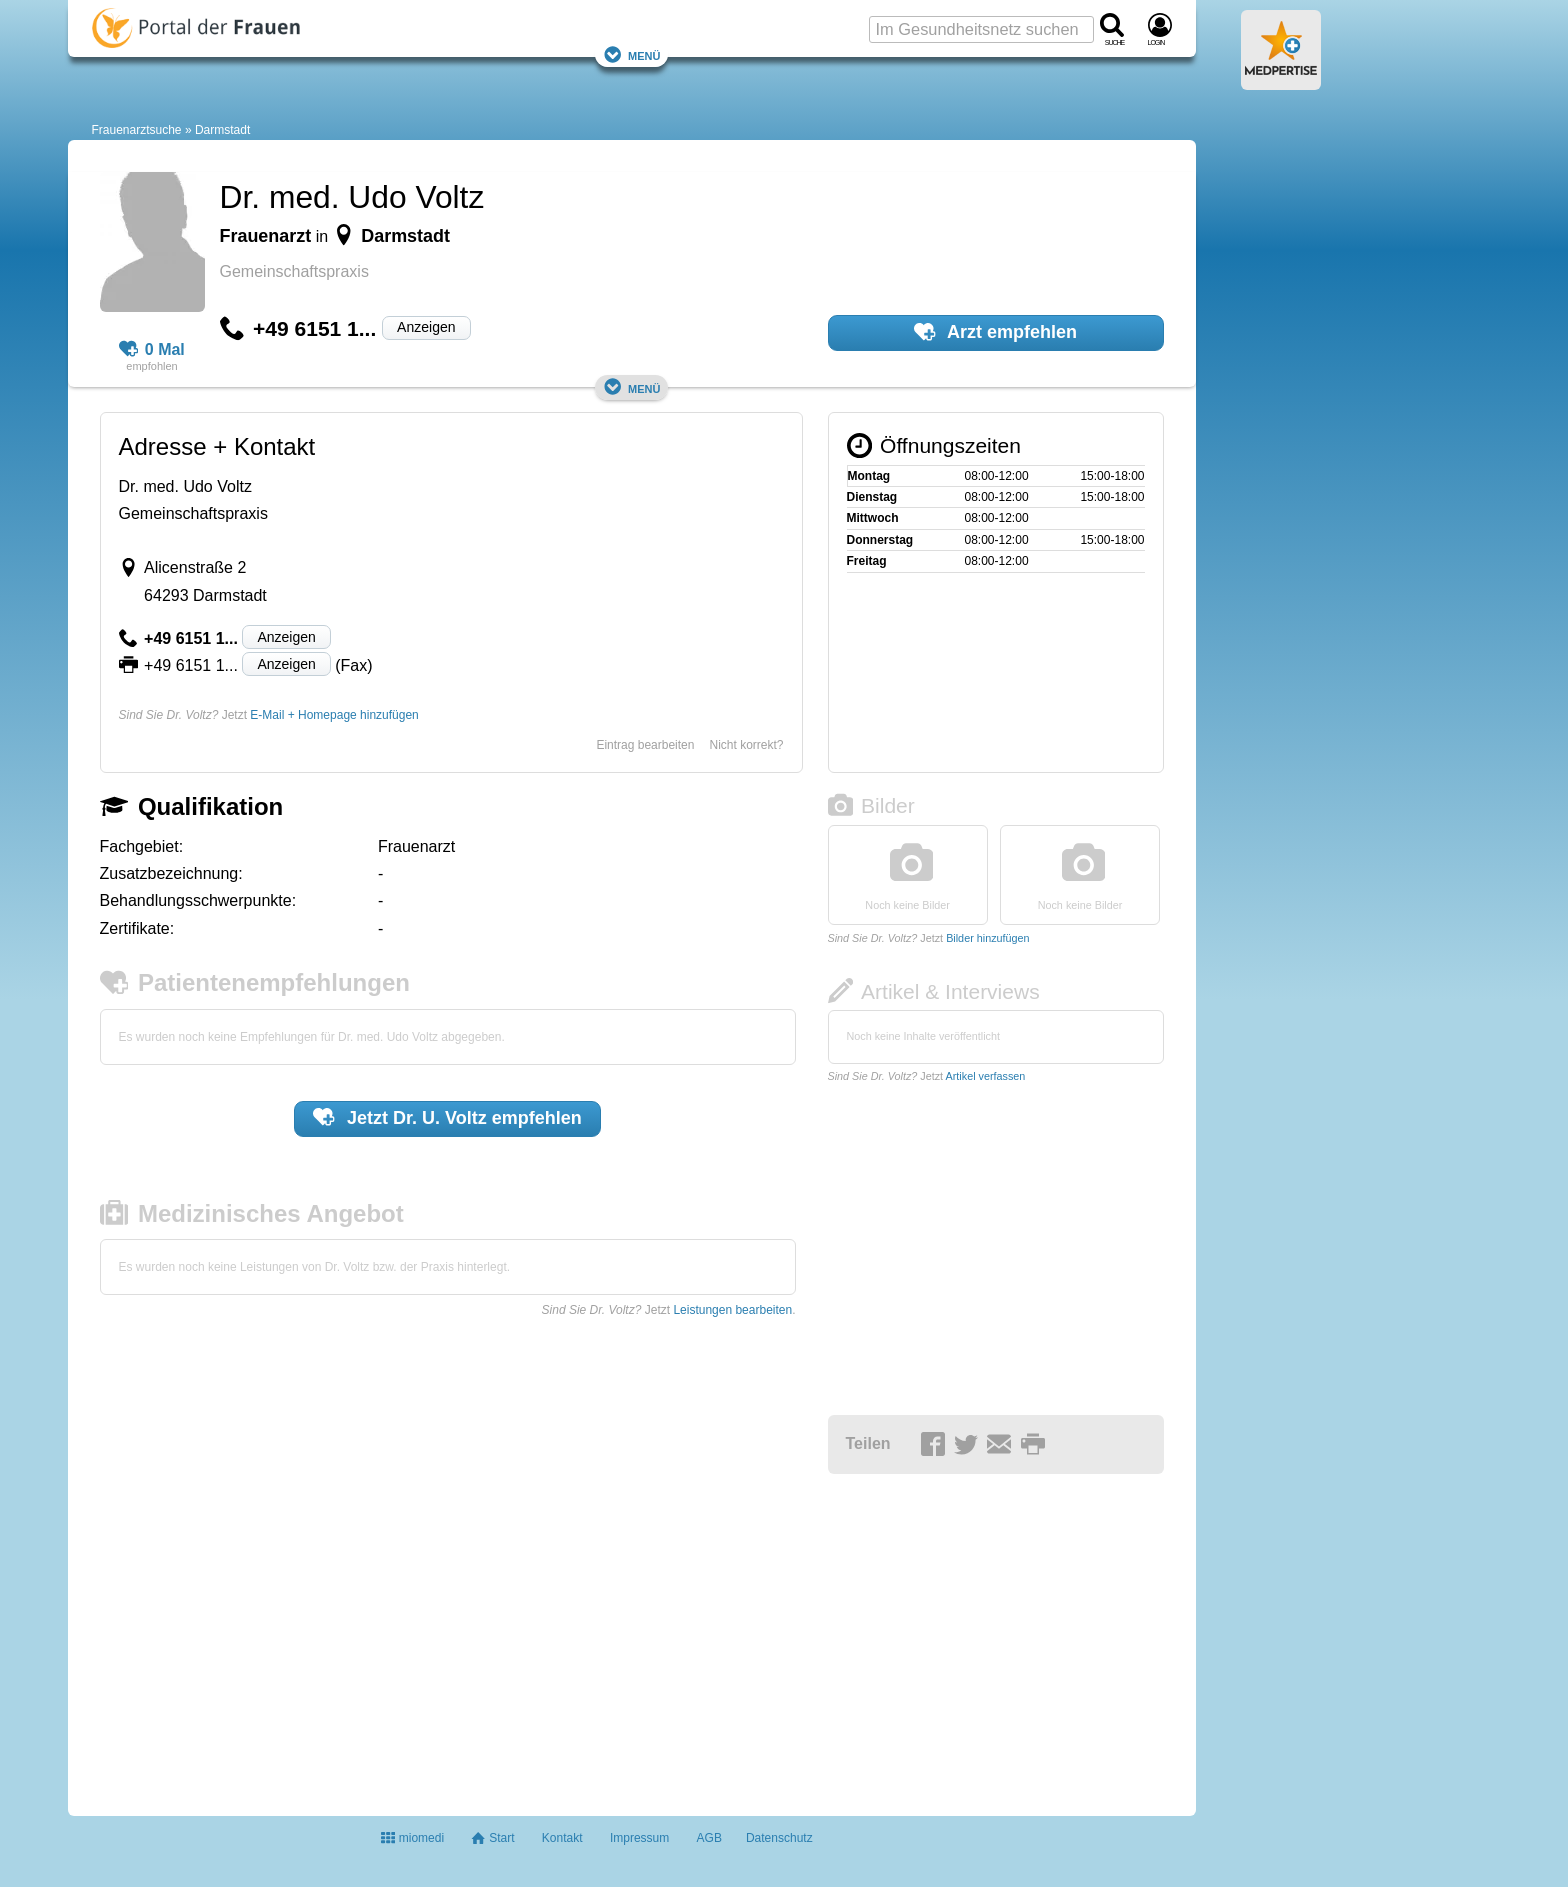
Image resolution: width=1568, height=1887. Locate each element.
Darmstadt (222, 130)
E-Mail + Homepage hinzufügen (334, 715)
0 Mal (152, 350)
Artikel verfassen (986, 1076)
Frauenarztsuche (137, 130)
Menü (632, 54)
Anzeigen (426, 327)
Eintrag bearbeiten (645, 745)
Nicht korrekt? (746, 745)
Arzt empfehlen (995, 332)
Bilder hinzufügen (987, 938)
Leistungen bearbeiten (732, 1310)
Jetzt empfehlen (447, 1117)
